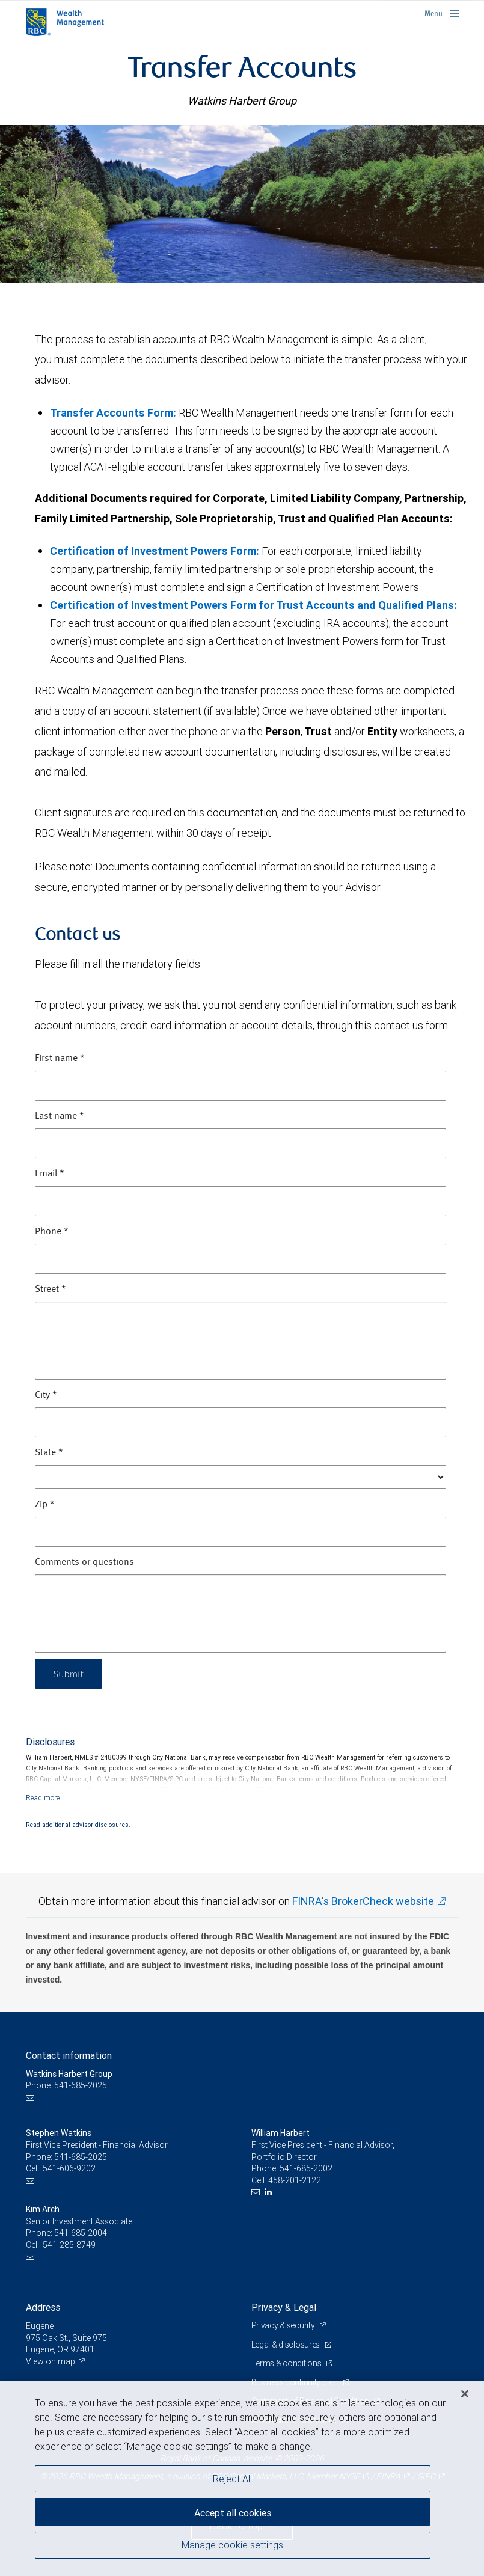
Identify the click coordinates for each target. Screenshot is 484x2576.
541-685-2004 (80, 2232)
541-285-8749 (69, 2244)
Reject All (232, 2479)
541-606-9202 (69, 2168)
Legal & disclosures (286, 2344)
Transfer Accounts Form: (113, 413)
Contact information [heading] (69, 2055)
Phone (52, 1232)
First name (60, 1058)
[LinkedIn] (270, 2192)
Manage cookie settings (232, 2545)
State (49, 1453)
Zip (45, 1505)
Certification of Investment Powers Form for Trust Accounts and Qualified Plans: (253, 605)
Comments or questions (84, 1562)
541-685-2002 (306, 2168)
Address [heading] (43, 2307)
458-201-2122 (294, 2180)
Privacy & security (284, 2325)
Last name (59, 1116)
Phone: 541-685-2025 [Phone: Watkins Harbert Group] (66, 2085)
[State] (240, 1477)
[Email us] (31, 2097)
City (46, 1395)
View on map (50, 2361)
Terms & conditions (287, 2363)
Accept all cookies (232, 2513)
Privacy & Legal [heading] (283, 2307)
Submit (69, 1673)
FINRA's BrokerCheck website (363, 1901)
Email (49, 1174)
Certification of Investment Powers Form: (154, 551)
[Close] (465, 2394)
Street (50, 1289)
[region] (242, 2478)
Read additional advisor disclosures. (78, 1824)
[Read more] (43, 1797)
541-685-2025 (80, 2157)
